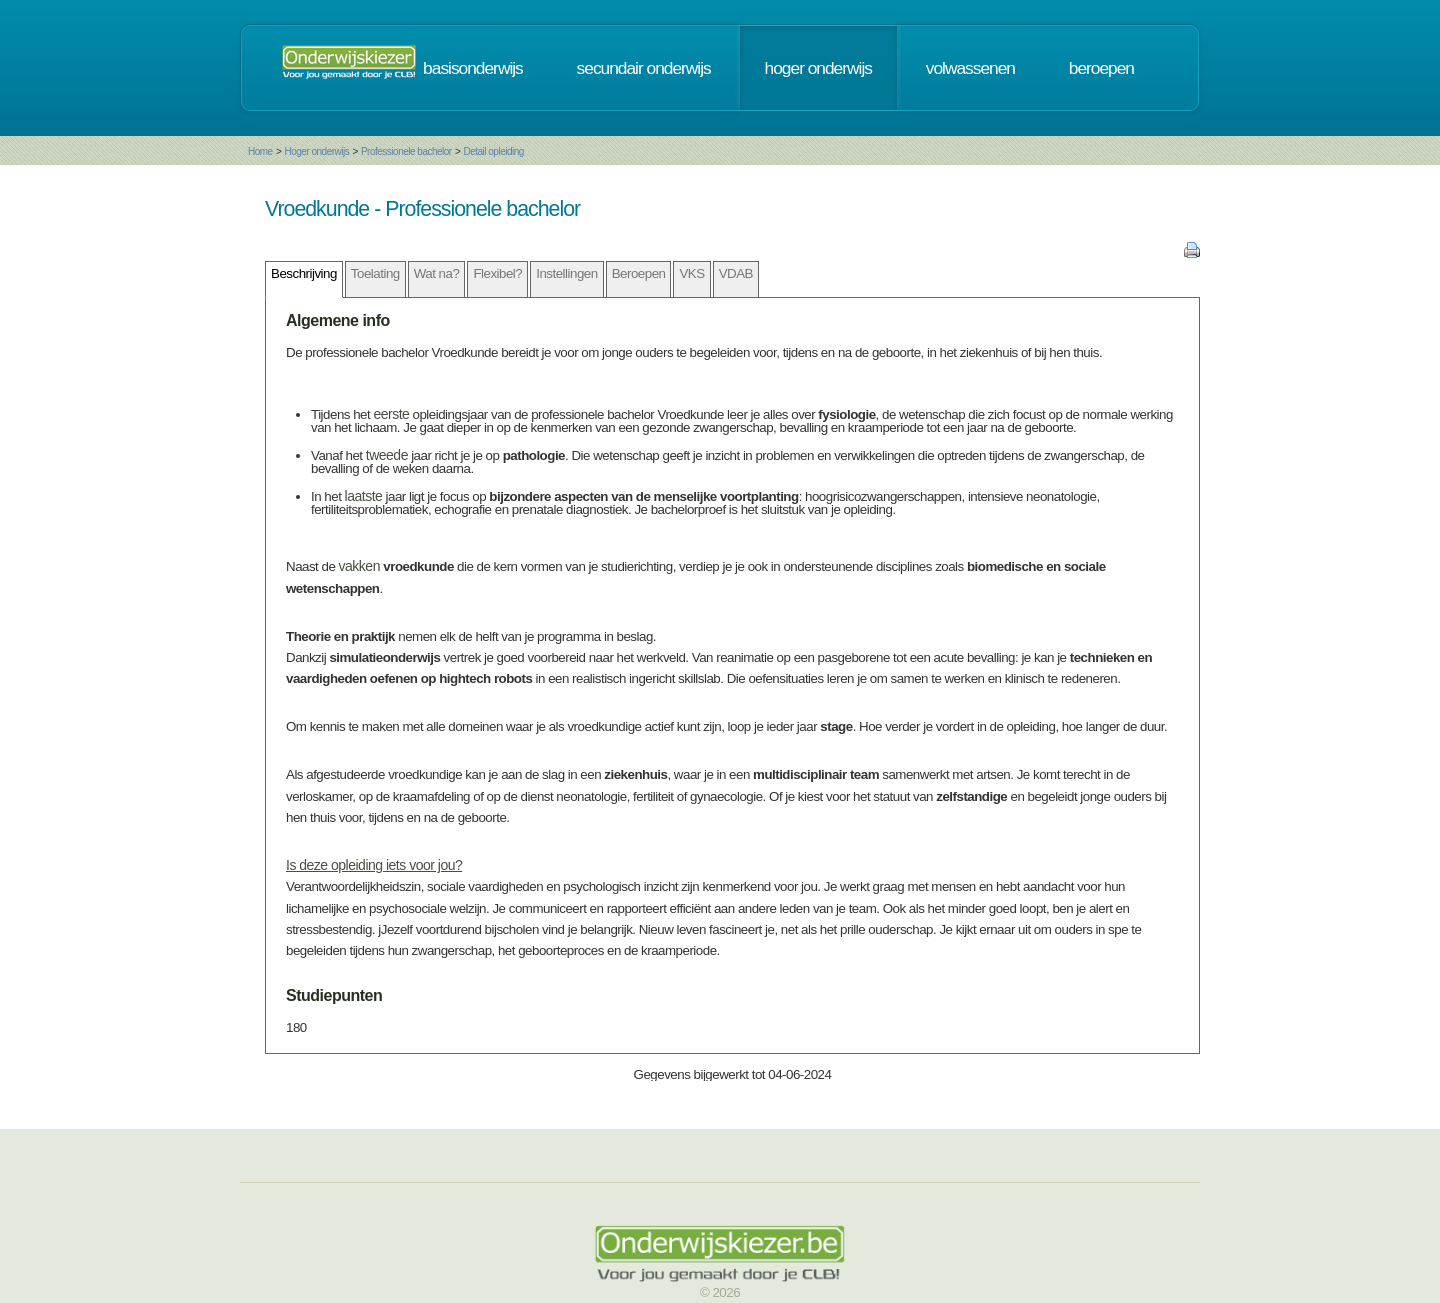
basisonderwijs (473, 68)
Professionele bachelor (406, 151)
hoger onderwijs (818, 68)
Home (260, 151)
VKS (691, 273)
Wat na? (437, 273)
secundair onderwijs (644, 68)
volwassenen (970, 68)
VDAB (736, 273)
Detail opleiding (493, 151)
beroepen (1101, 68)
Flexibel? (497, 273)
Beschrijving (304, 273)
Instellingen (566, 273)
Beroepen (639, 273)
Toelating (375, 273)
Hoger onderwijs (316, 151)
